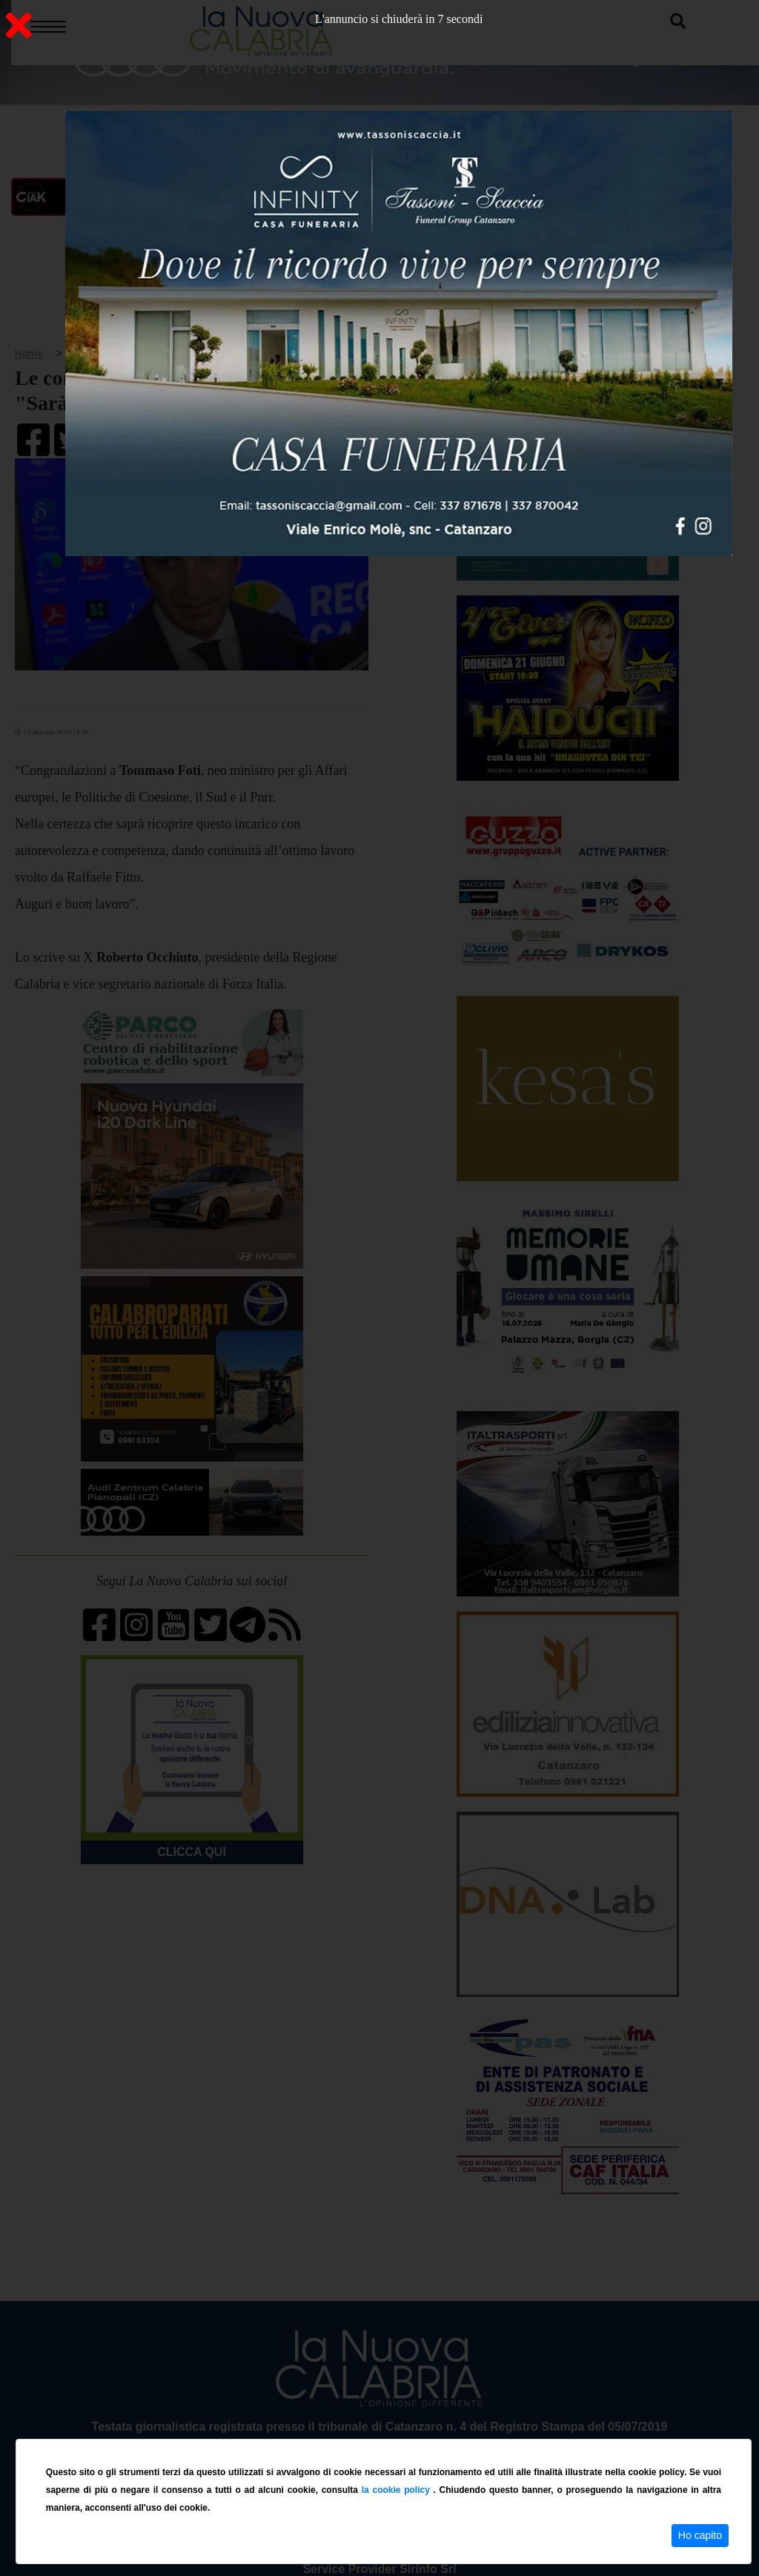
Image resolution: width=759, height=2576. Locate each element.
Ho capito (700, 2535)
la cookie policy (398, 2490)
